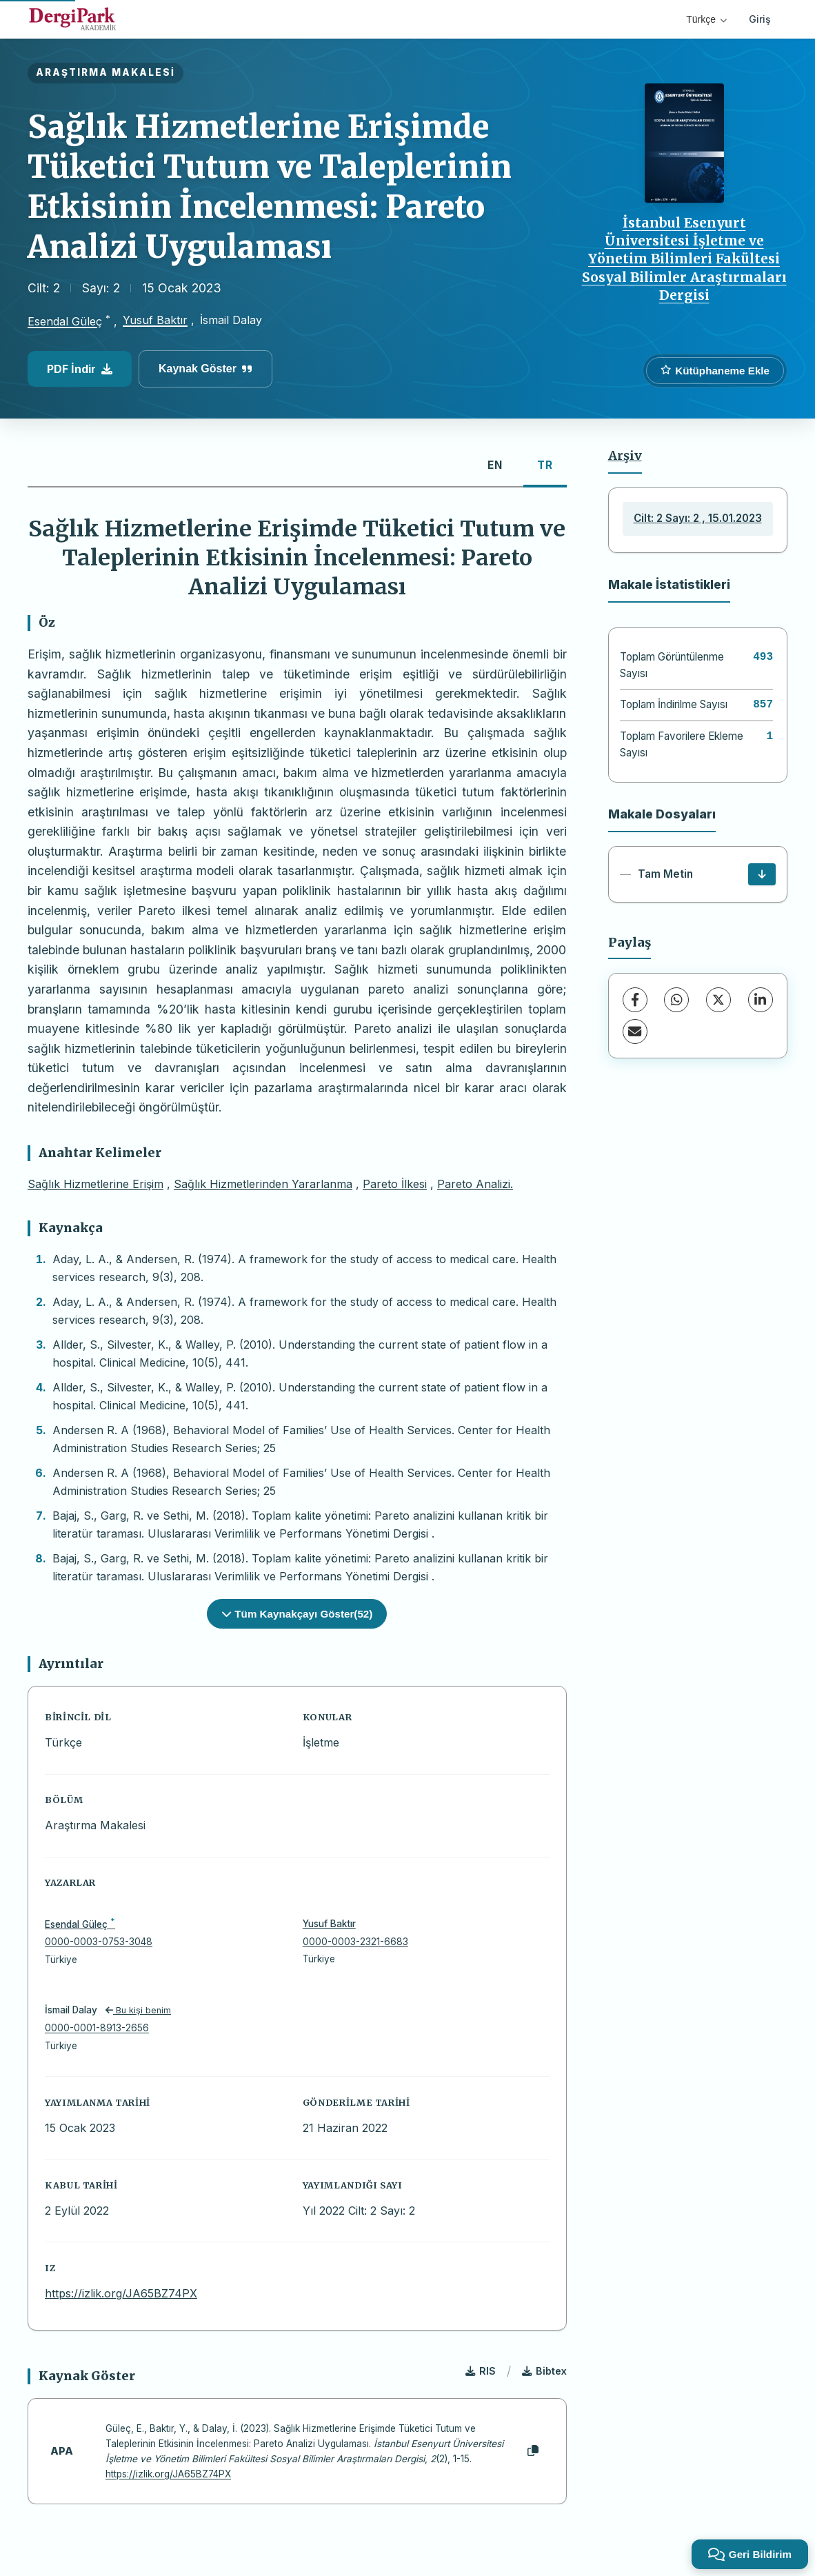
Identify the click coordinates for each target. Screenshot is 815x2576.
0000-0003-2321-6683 (355, 1941)
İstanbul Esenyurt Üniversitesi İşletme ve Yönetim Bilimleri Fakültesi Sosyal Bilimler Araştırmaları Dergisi (684, 259)
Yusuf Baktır (155, 320)
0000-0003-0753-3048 (98, 1941)
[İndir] (762, 874)
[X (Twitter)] (718, 999)
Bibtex (544, 2371)
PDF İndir (79, 369)
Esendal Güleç (65, 321)
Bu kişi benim (138, 2010)
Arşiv (625, 455)
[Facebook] (635, 999)
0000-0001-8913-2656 (97, 2027)
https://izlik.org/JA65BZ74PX (121, 2293)
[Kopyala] (533, 2451)
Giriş (760, 19)
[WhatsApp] (676, 999)
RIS (480, 2371)
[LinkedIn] (760, 999)
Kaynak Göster (205, 368)
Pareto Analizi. (475, 1184)
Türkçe (706, 19)
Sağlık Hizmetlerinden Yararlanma (263, 1184)
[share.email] (635, 1031)
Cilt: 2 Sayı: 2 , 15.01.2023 (698, 518)
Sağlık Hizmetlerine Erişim (95, 1184)
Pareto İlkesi (395, 1184)
